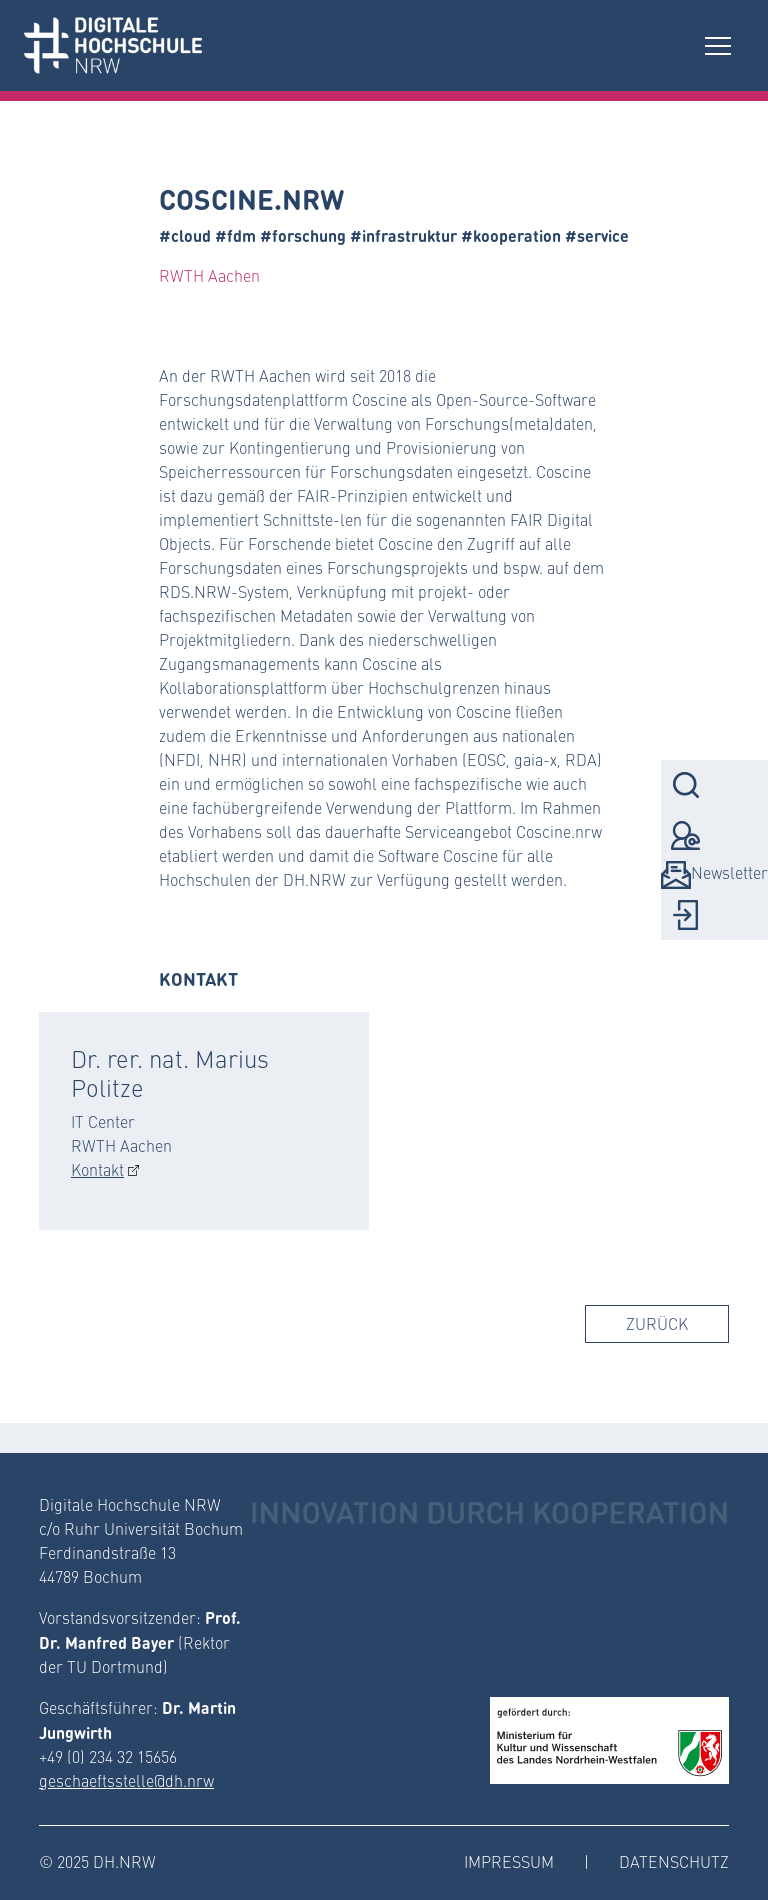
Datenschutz (674, 1861)
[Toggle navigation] (718, 45)
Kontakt (97, 1169)
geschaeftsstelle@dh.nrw (126, 1780)
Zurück (657, 1323)
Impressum (509, 1861)
